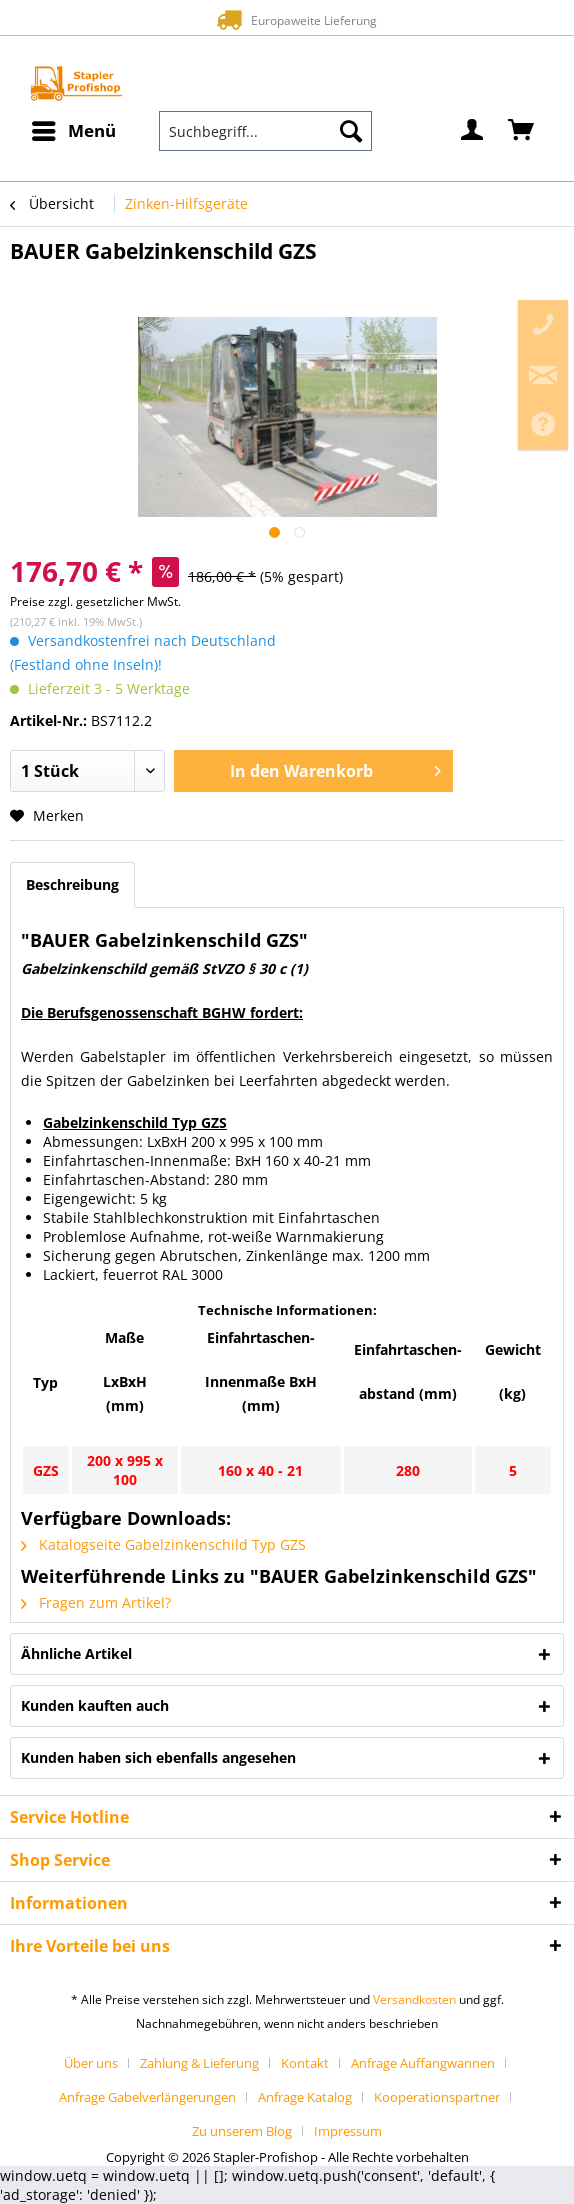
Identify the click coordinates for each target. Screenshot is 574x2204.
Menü (74, 128)
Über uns (91, 2063)
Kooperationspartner (437, 2097)
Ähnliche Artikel (76, 1653)
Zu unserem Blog (242, 2131)
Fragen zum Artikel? (96, 1602)
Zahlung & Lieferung (199, 2063)
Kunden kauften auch (95, 1705)
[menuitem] (73, 131)
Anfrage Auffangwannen (423, 2063)
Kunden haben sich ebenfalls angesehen (158, 1757)
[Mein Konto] (473, 131)
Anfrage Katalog (305, 2097)
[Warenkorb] (522, 131)
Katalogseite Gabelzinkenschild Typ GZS (163, 1544)
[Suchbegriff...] (266, 131)
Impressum (348, 2131)
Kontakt (305, 2063)
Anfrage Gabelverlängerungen (147, 2097)
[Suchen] (351, 131)
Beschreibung (72, 884)
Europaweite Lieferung (287, 19)
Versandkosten (414, 1999)
